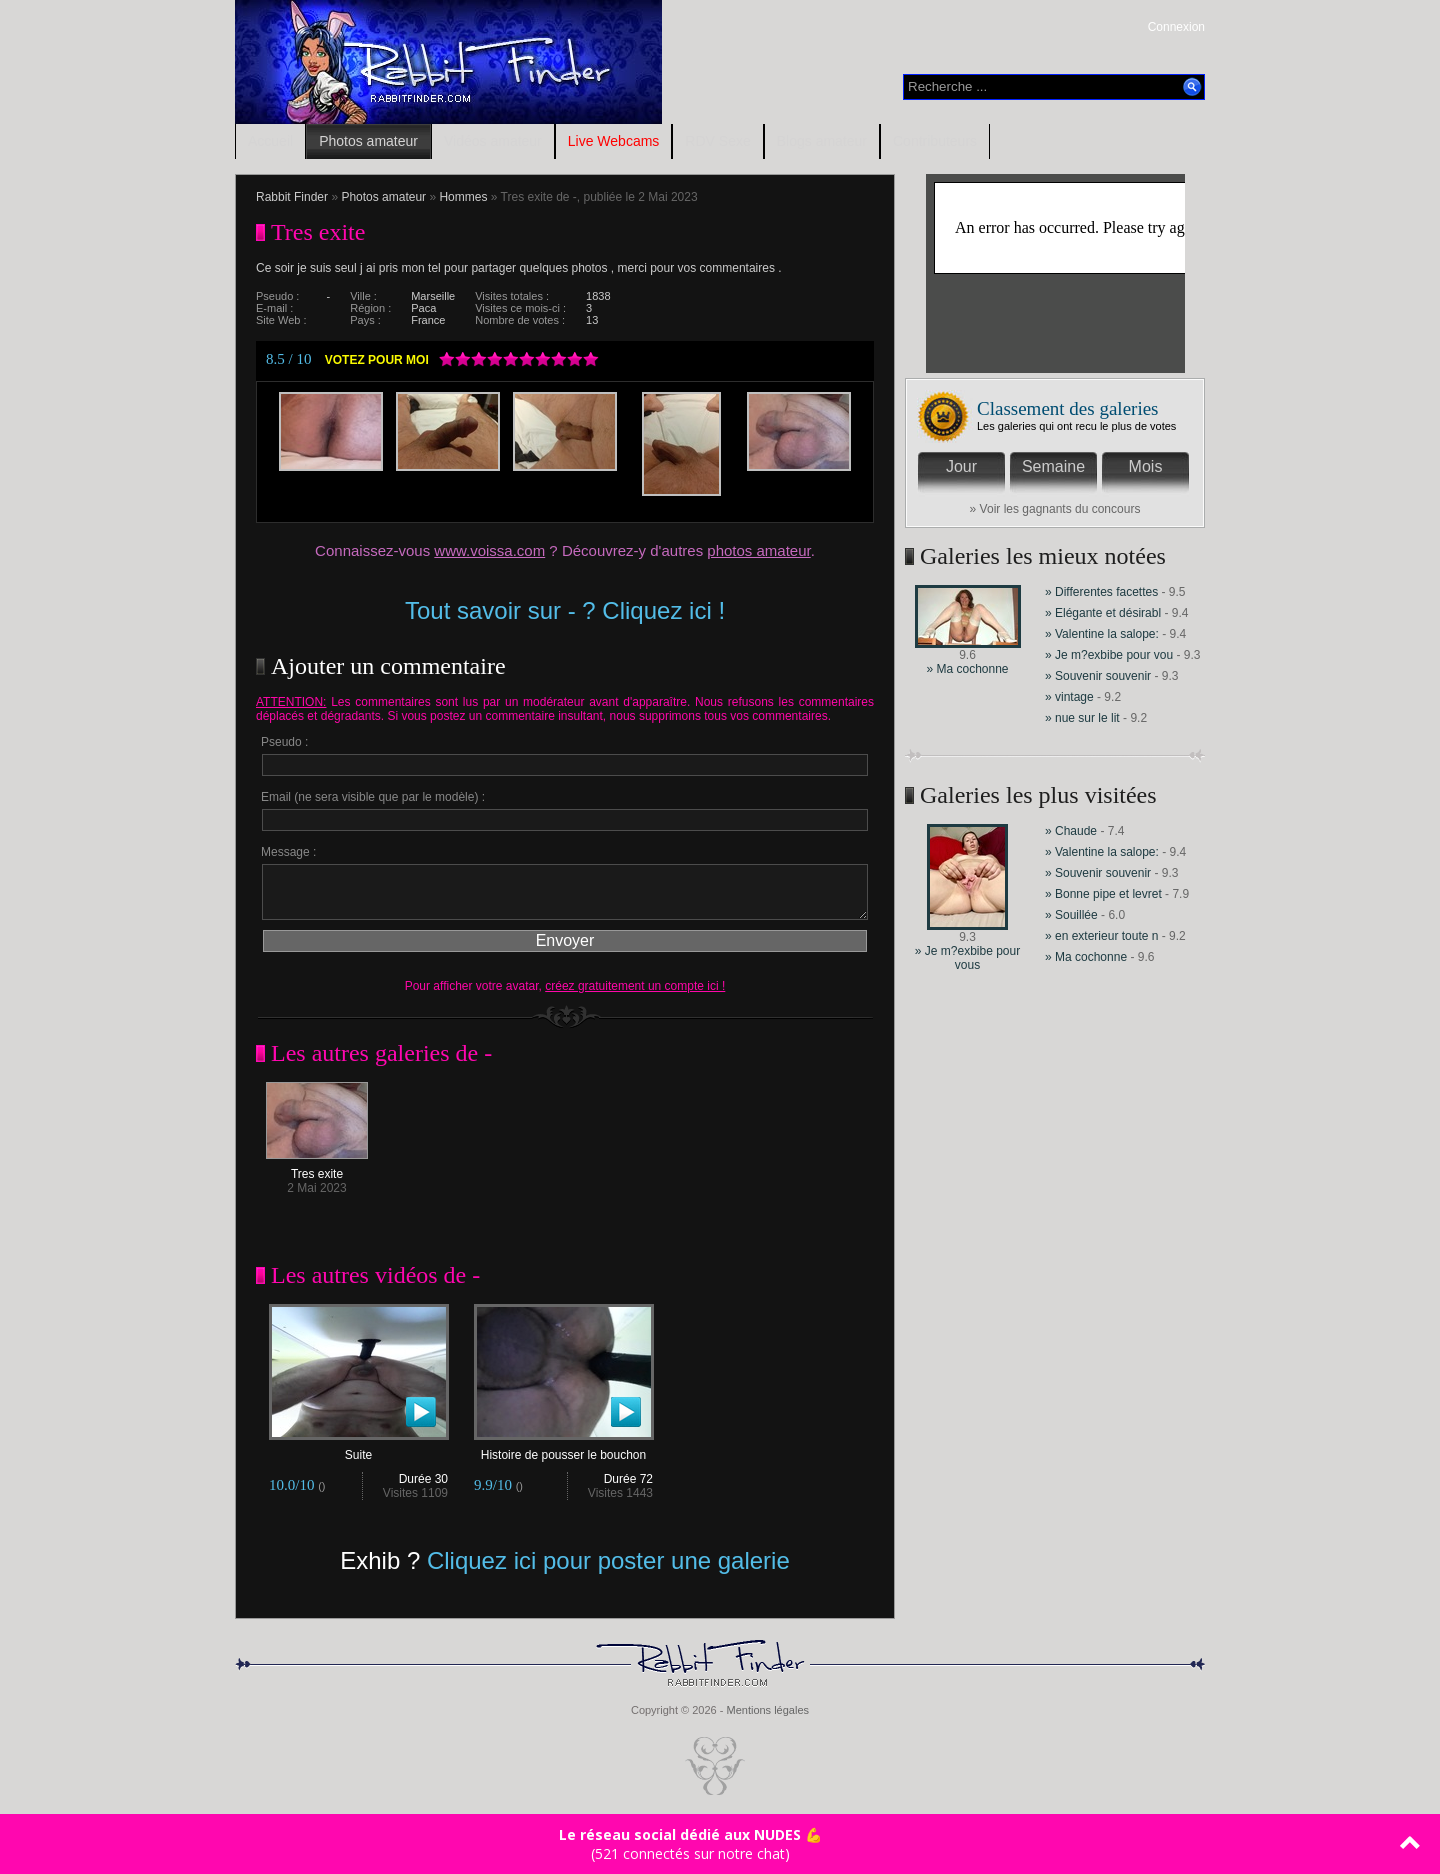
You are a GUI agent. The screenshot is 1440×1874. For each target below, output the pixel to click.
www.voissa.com (489, 550)
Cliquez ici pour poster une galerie (608, 1560)
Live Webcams (614, 141)
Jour (961, 466)
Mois (1146, 466)
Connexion (1176, 27)
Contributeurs (935, 141)
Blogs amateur (822, 141)
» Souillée (1071, 915)
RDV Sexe (717, 141)
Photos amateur (368, 141)
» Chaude (1072, 831)
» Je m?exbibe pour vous (967, 958)
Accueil (270, 141)
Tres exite (317, 1168)
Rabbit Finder (292, 197)
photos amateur (758, 550)
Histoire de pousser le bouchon (564, 1449)
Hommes (463, 197)
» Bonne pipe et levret (1103, 894)
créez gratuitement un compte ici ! (635, 986)
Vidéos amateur (493, 141)
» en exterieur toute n (1101, 936)
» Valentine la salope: (1102, 634)
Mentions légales (767, 1710)
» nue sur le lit (1082, 718)
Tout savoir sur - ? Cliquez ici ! (565, 610)
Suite (359, 1449)
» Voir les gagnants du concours (1055, 509)
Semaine (1053, 466)
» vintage (1069, 697)
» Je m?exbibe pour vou (1109, 655)
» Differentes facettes (1101, 592)
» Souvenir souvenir (1099, 676)
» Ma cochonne (967, 669)
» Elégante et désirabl (1103, 613)
